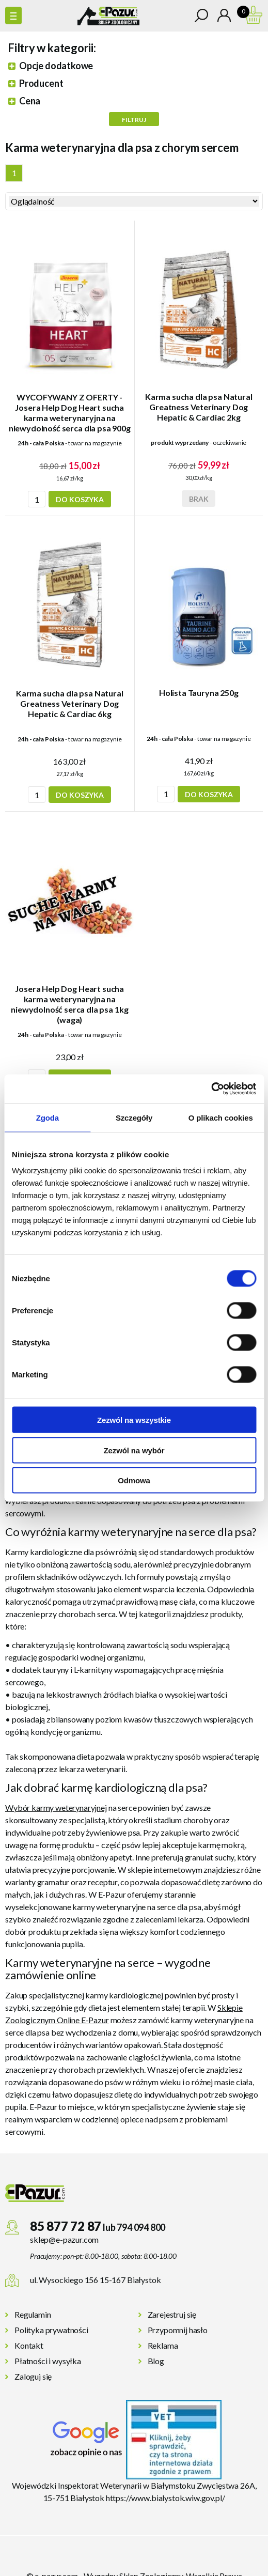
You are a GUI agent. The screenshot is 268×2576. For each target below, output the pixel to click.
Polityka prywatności (51, 2330)
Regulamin (32, 2314)
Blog (156, 2361)
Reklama (163, 2345)
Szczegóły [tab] (134, 1117)
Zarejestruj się (172, 2314)
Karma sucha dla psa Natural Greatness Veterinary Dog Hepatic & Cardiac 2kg (199, 407)
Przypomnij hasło (178, 2330)
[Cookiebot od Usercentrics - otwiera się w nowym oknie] (211, 1089)
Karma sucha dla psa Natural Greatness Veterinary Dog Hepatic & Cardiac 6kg (69, 703)
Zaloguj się (33, 2376)
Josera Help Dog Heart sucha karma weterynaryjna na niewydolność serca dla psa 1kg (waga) (69, 1004)
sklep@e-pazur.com (64, 2239)
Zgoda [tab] (47, 1117)
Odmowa (134, 1480)
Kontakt (28, 2345)
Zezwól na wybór (134, 1450)
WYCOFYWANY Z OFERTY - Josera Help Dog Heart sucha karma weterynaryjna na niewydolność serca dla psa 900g (70, 412)
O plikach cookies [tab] (220, 1117)
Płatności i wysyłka (47, 2361)
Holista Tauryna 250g (199, 692)
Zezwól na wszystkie (134, 1420)
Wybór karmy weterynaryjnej (56, 1807)
